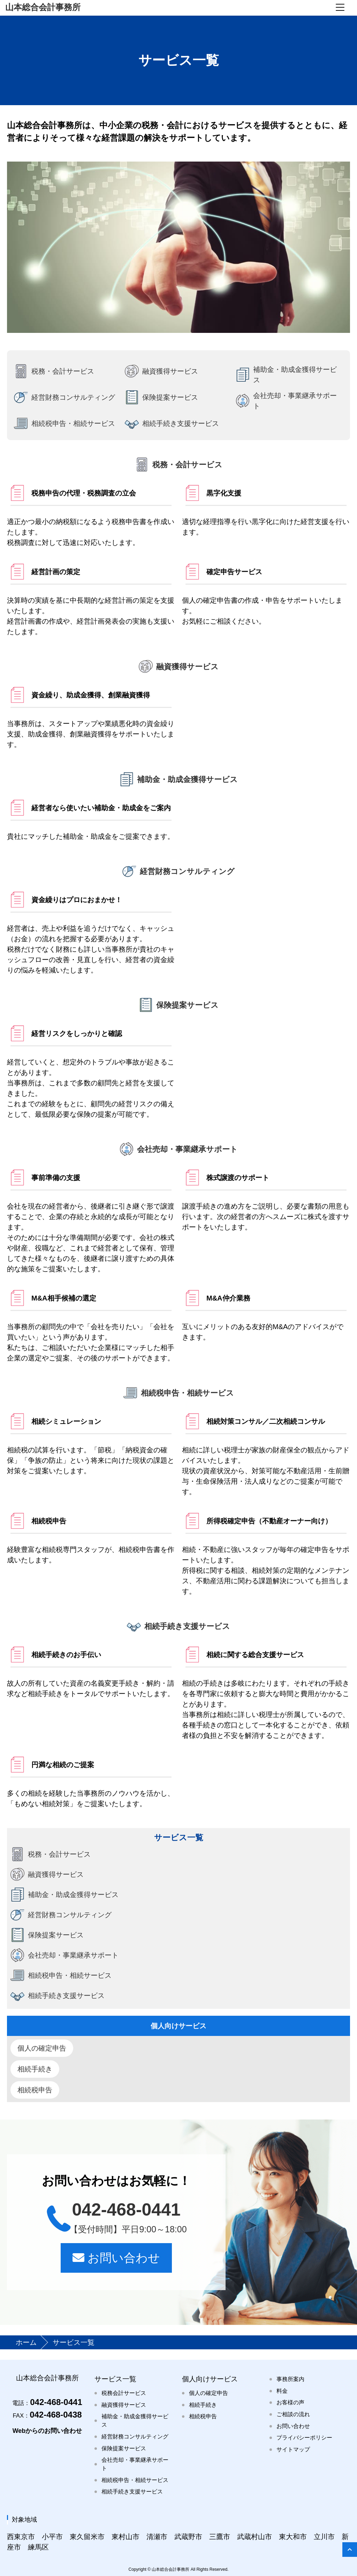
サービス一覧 (115, 2379)
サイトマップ (293, 2449)
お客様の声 (290, 2402)
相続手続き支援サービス (132, 2492)
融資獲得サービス (123, 2405)
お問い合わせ (116, 2257)
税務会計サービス (123, 2393)
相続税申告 (34, 2090)
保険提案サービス (123, 2448)
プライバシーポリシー (304, 2438)
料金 (282, 2391)
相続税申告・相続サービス (134, 2480)
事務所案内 (290, 2379)
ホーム (27, 2342)
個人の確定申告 (41, 2048)
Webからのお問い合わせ (47, 2430)
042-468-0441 (47, 2402)
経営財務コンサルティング (134, 2437)
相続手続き (34, 2069)
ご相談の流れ (293, 2414)
